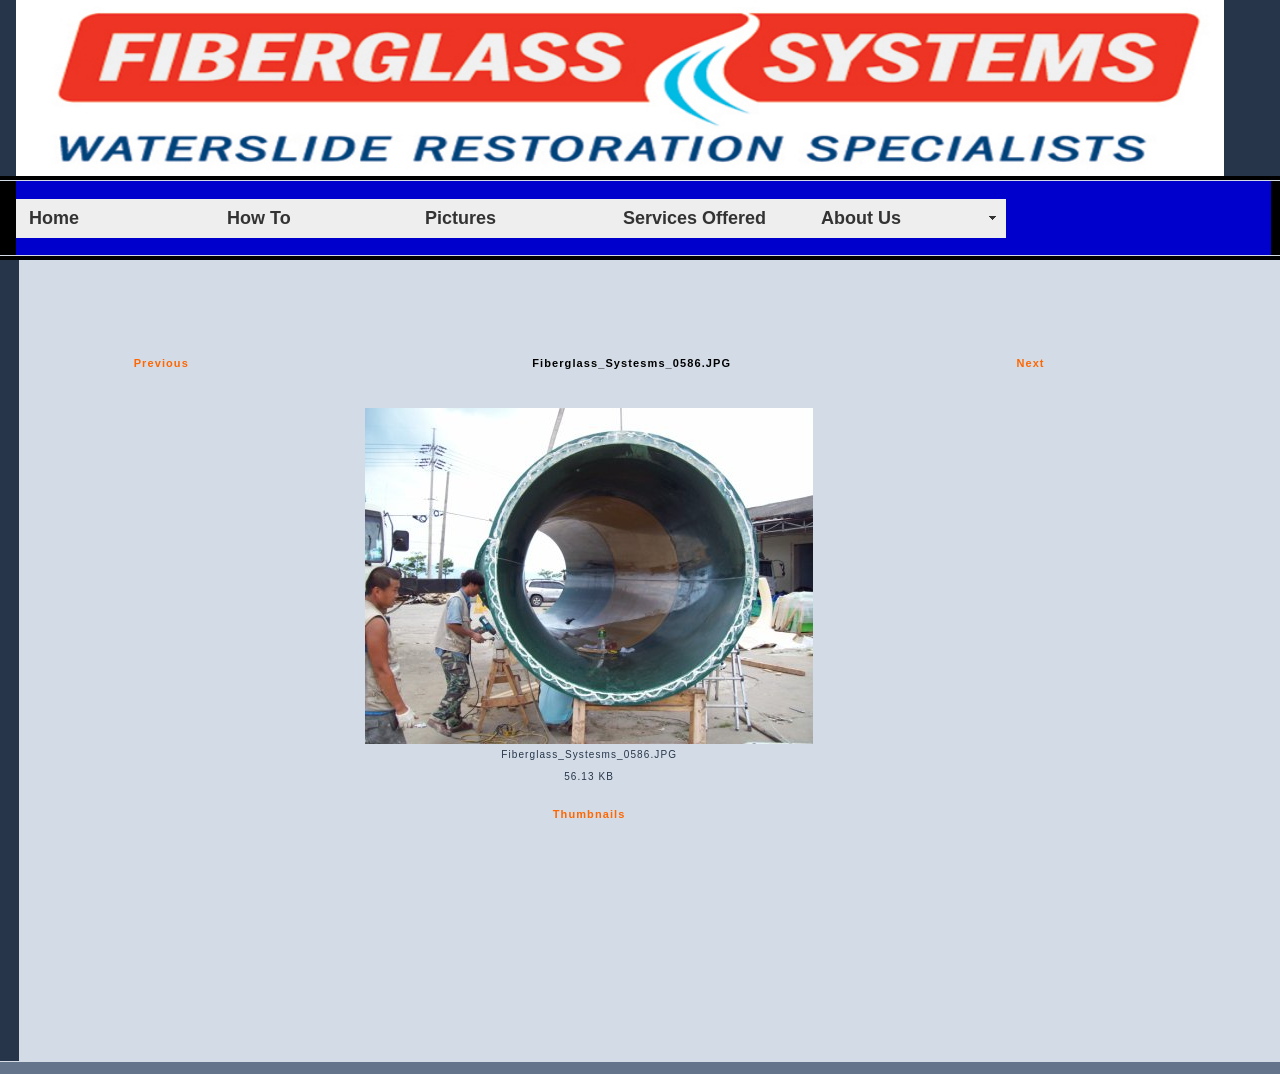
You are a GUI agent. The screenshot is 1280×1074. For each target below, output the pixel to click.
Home (54, 218)
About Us (861, 218)
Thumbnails (589, 814)
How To (259, 218)
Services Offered (694, 218)
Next (1030, 363)
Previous (161, 363)
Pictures (460, 218)
